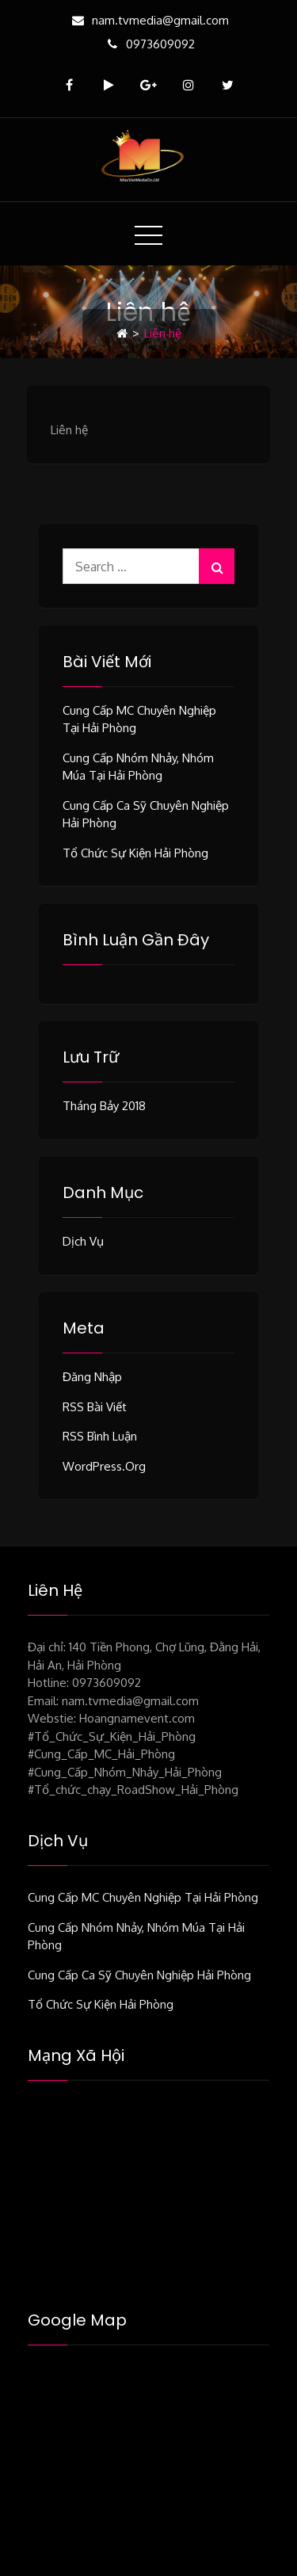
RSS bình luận (100, 1436)
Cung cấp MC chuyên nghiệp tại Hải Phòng (143, 1897)
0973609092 (148, 44)
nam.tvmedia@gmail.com (148, 20)
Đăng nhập (92, 1376)
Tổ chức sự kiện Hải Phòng (135, 853)
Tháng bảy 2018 (104, 1105)
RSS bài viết (95, 1406)
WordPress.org (104, 1466)
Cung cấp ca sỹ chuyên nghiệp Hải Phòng (139, 1975)
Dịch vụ (83, 1241)
